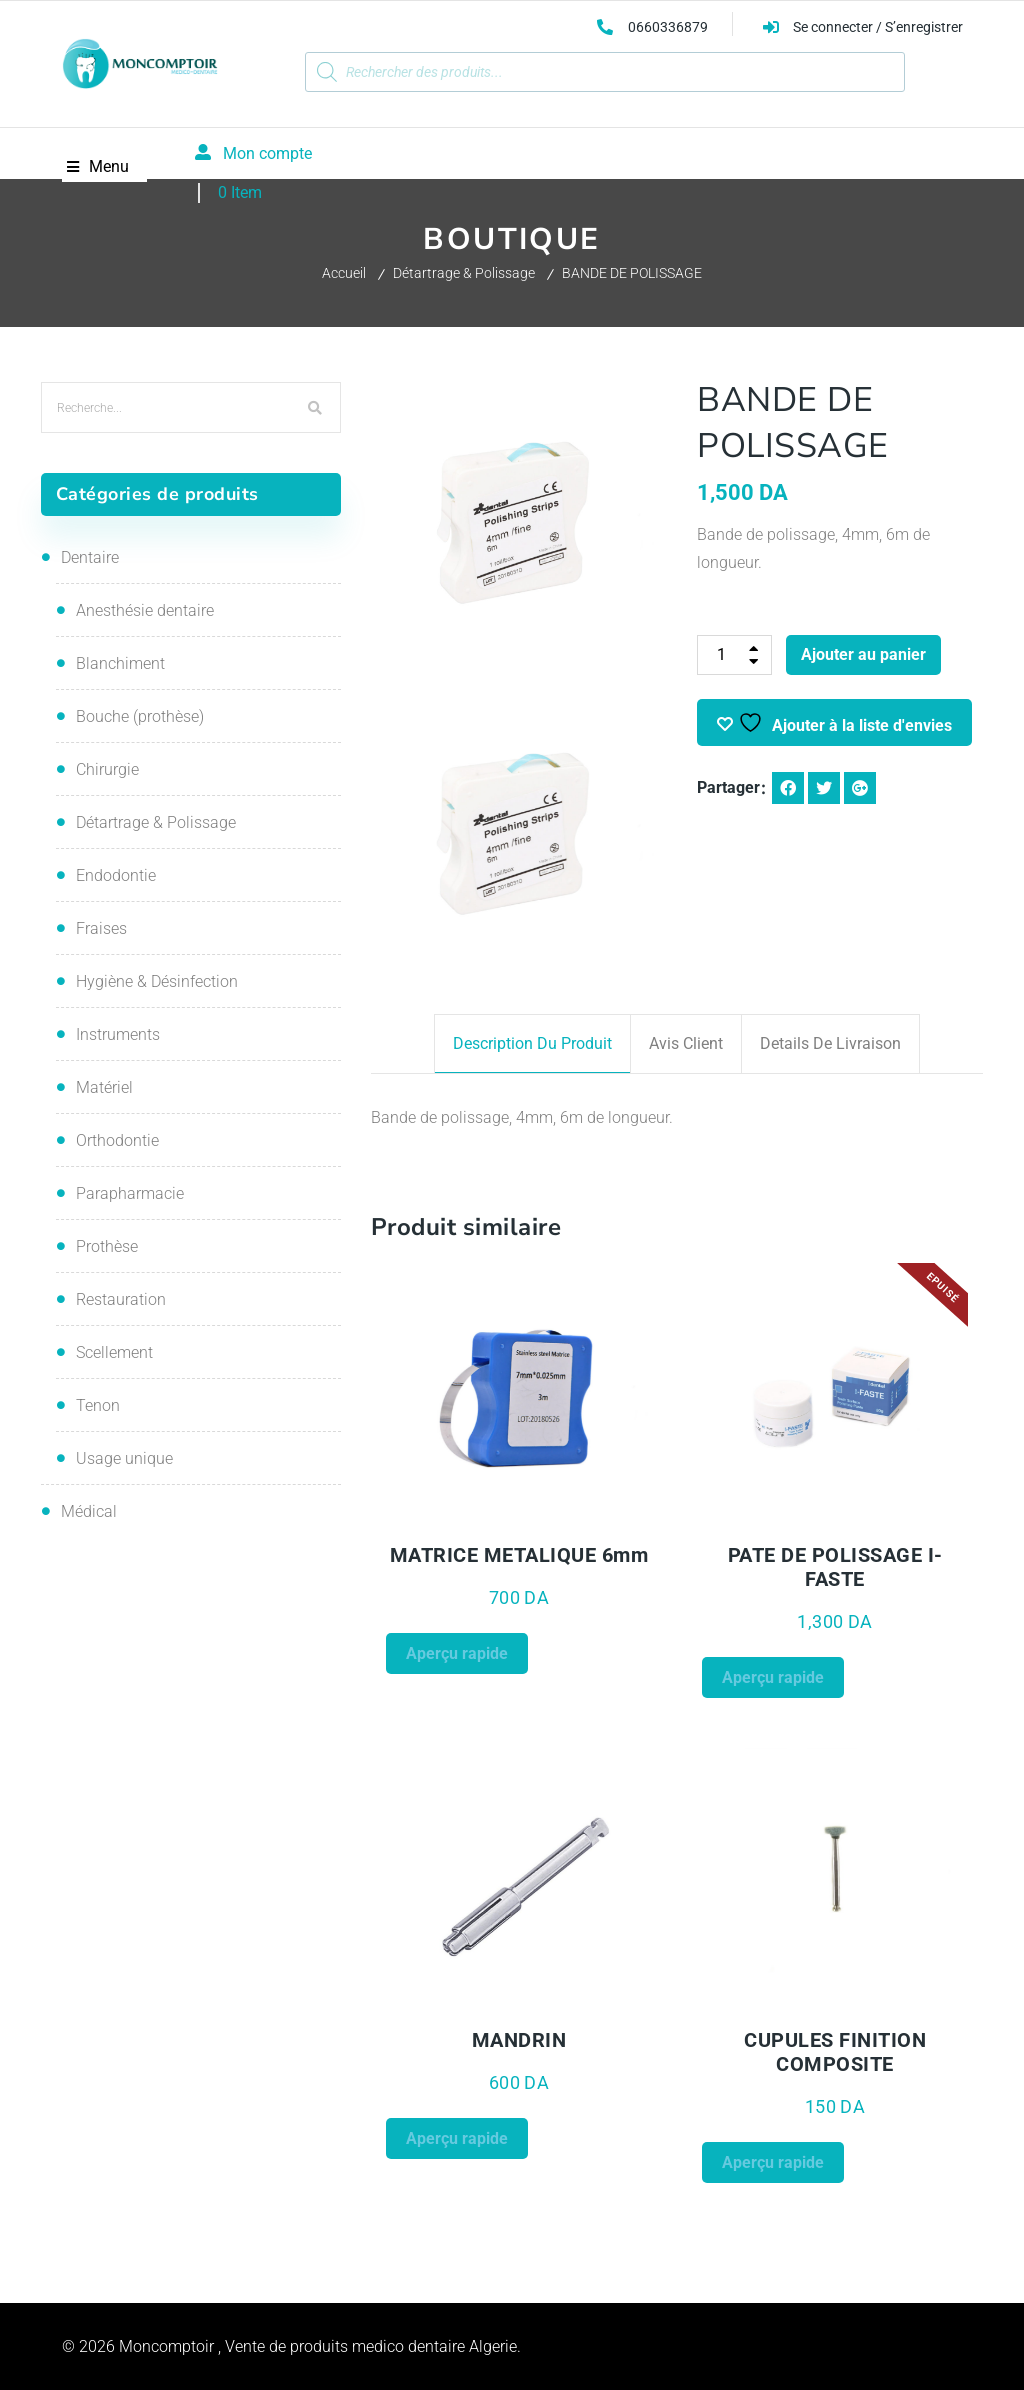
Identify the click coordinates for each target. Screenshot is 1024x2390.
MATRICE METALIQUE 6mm (519, 1555)
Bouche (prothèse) (140, 716)
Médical (89, 1511)
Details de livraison (830, 1043)
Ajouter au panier (863, 654)
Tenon (98, 1405)
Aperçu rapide (457, 1653)
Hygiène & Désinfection (157, 981)
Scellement (114, 1352)
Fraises (101, 928)
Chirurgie (107, 769)
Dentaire (90, 557)
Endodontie (116, 875)
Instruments (118, 1034)
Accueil (344, 273)
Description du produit (532, 1043)
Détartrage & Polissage (464, 273)
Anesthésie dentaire (145, 610)
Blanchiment (120, 663)
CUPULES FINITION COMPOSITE (835, 2052)
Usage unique (124, 1458)
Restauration (121, 1299)
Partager (728, 787)
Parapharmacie (130, 1193)
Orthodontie (117, 1140)
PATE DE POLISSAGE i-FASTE (835, 1567)
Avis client (686, 1043)
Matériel (104, 1087)
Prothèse (107, 1246)
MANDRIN (519, 2040)
